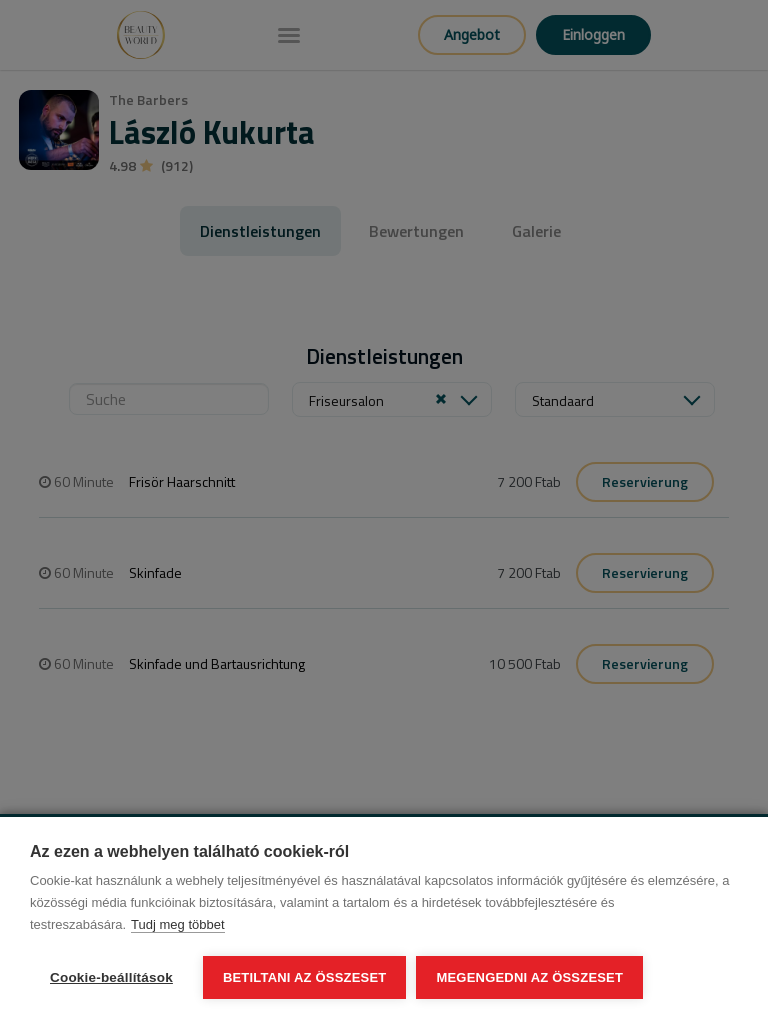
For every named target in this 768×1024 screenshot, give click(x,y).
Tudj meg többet (177, 924)
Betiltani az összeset (305, 977)
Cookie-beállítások (111, 977)
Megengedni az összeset (529, 977)
